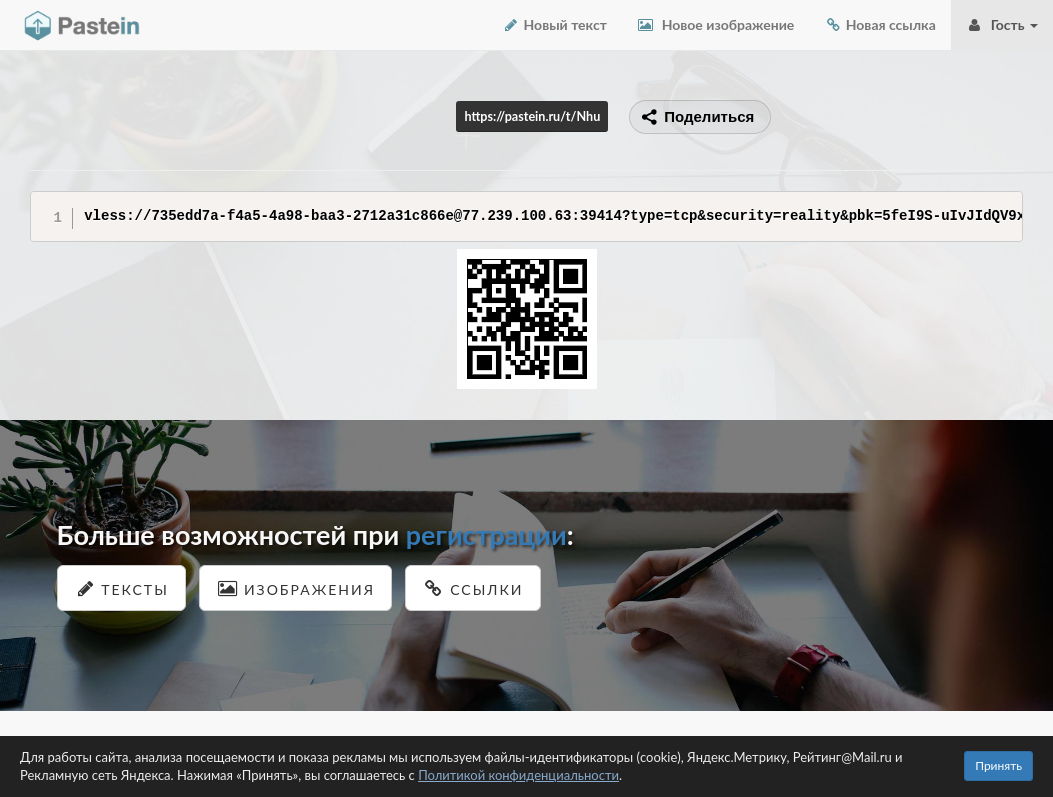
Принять (998, 765)
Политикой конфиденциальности (518, 775)
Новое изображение (715, 24)
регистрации (486, 534)
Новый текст (554, 24)
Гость (1002, 24)
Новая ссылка (880, 24)
